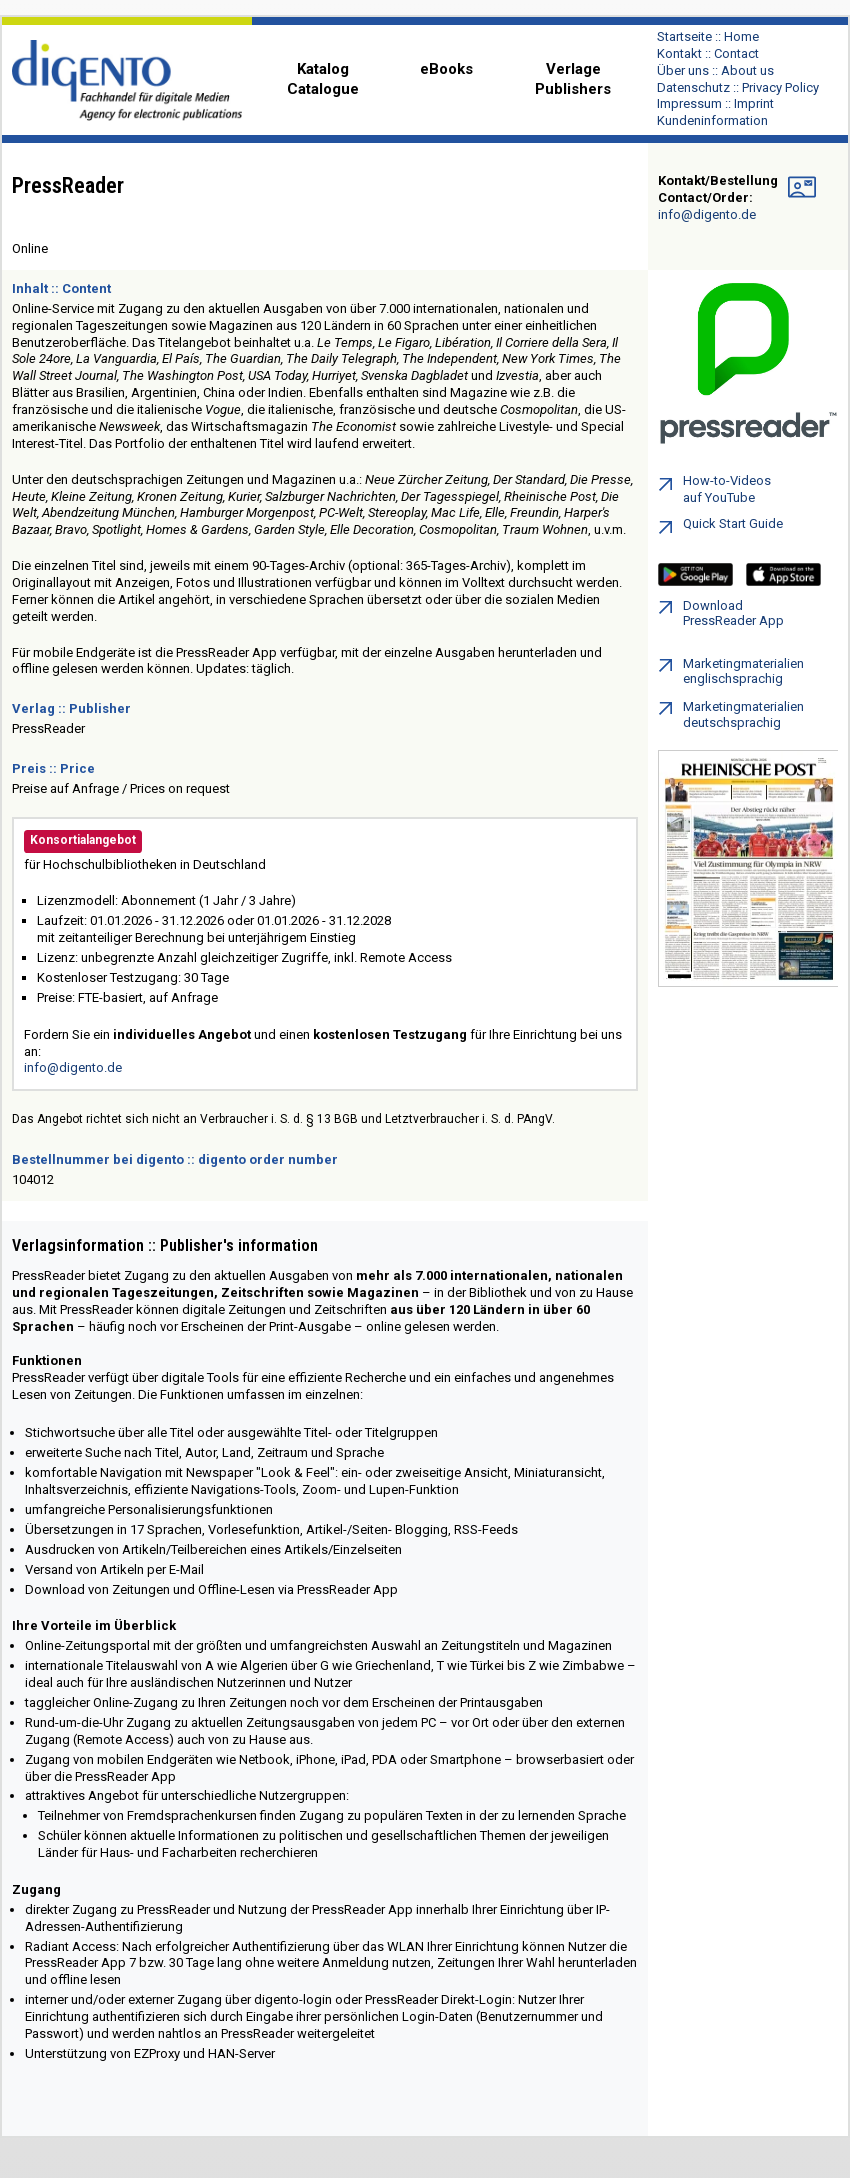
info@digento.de (73, 1067)
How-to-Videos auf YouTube (714, 489)
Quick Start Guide (720, 528)
